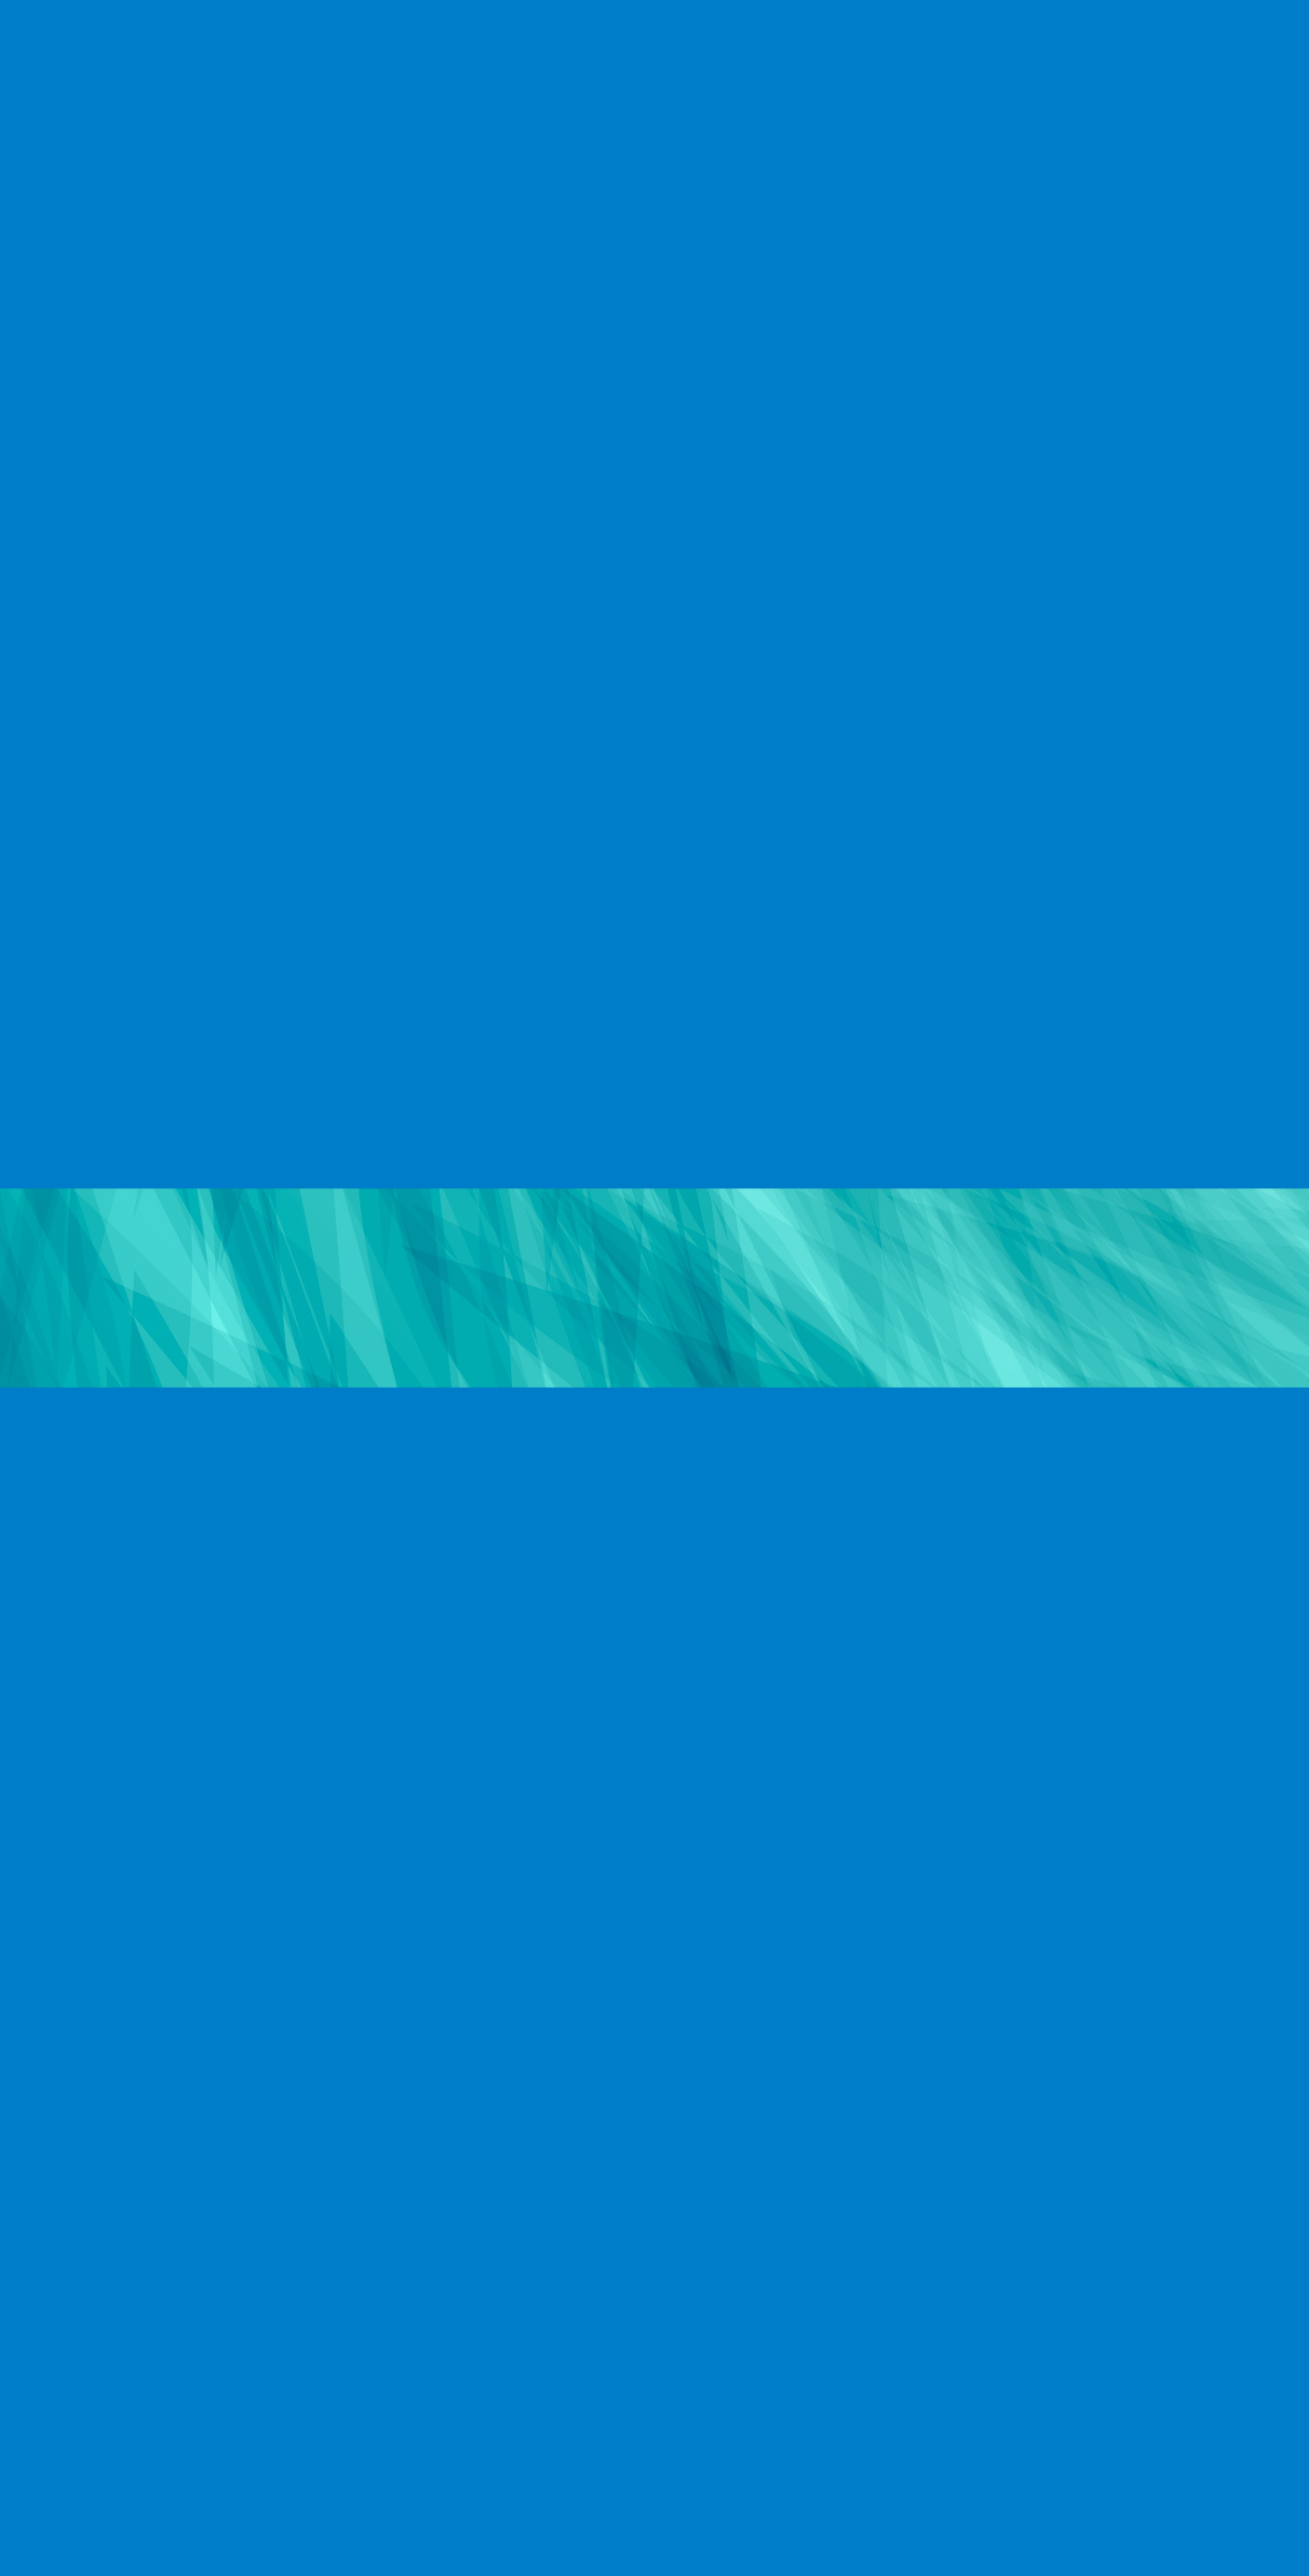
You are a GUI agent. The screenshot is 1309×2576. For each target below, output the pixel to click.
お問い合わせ (355, 2502)
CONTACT (1233, 54)
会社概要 (104, 2502)
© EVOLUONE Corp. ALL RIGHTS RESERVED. (1032, 2500)
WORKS (825, 54)
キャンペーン (258, 2502)
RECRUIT (950, 54)
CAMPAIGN (1090, 54)
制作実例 (175, 2502)
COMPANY (696, 54)
